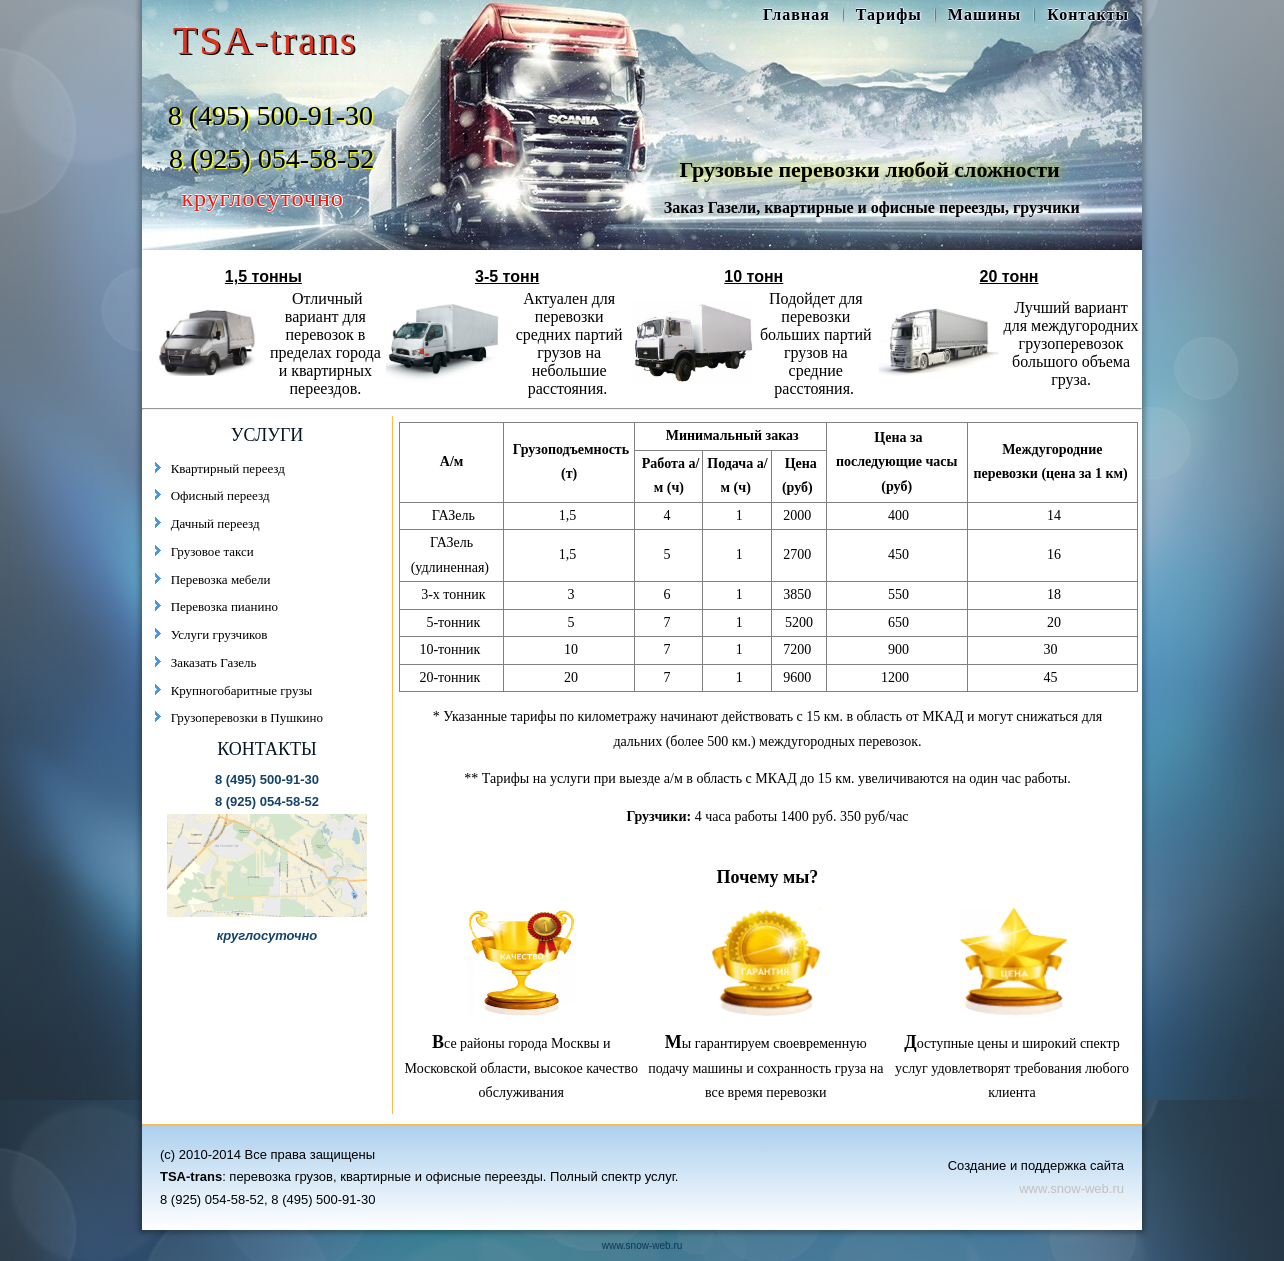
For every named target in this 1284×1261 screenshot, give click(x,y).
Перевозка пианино (224, 606)
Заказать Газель (214, 662)
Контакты (1088, 14)
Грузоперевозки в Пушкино (247, 717)
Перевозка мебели (221, 579)
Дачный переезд (215, 523)
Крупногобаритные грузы (242, 690)
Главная (796, 14)
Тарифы (889, 14)
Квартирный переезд (228, 468)
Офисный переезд (220, 495)
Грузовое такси (212, 551)
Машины (985, 14)
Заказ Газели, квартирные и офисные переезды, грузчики (872, 207)
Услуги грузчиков (219, 634)
